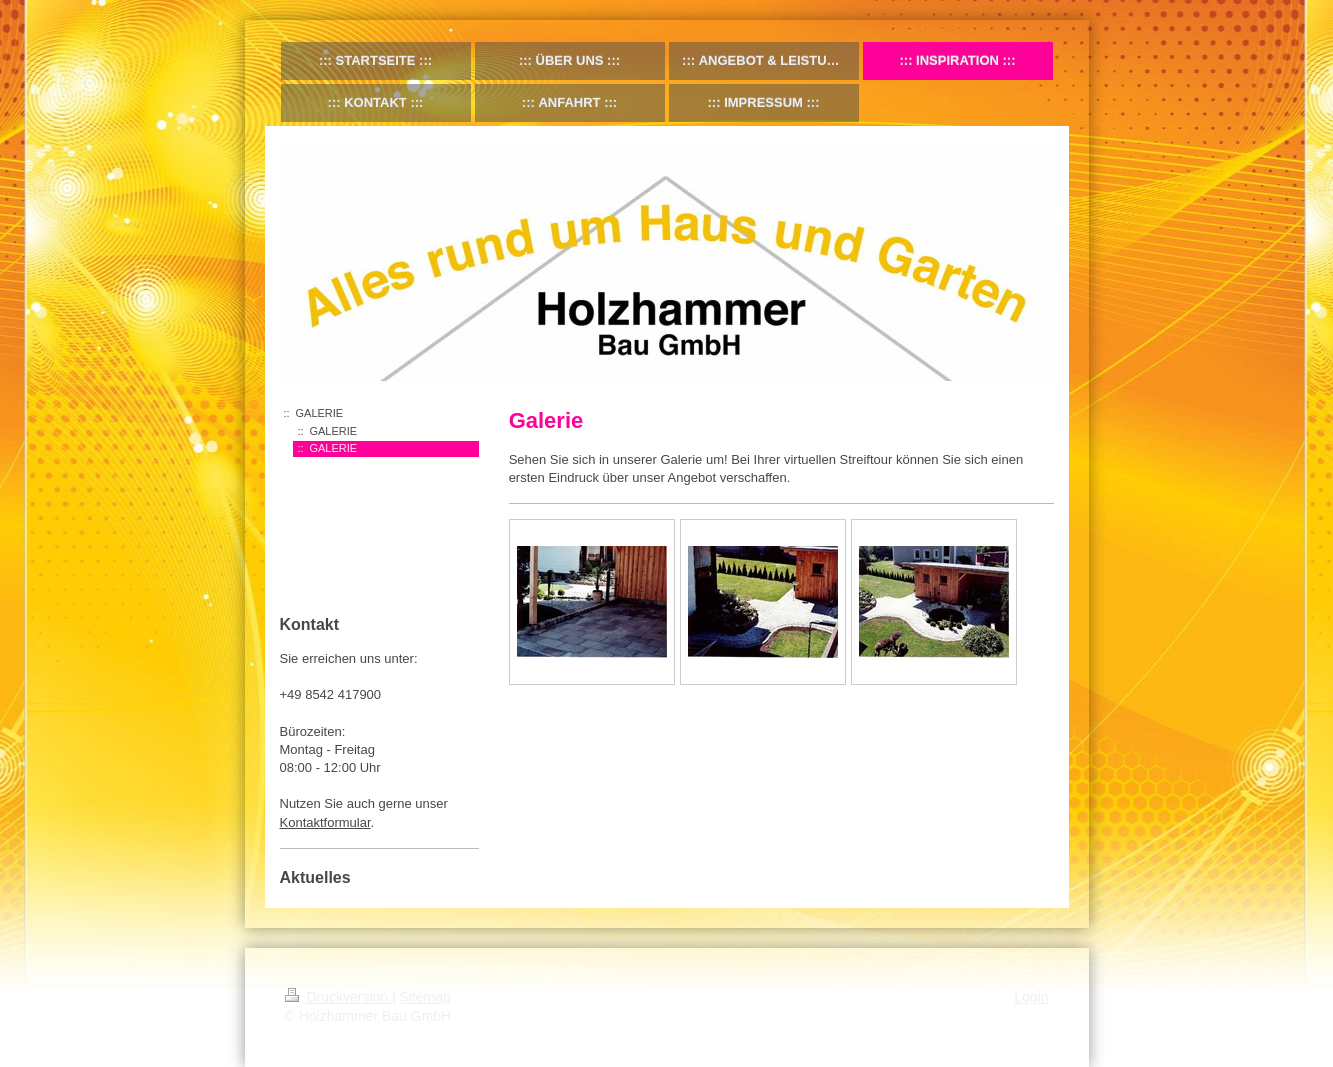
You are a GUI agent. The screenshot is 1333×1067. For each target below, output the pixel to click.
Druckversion (338, 997)
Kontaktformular (325, 822)
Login (1031, 997)
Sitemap (425, 997)
